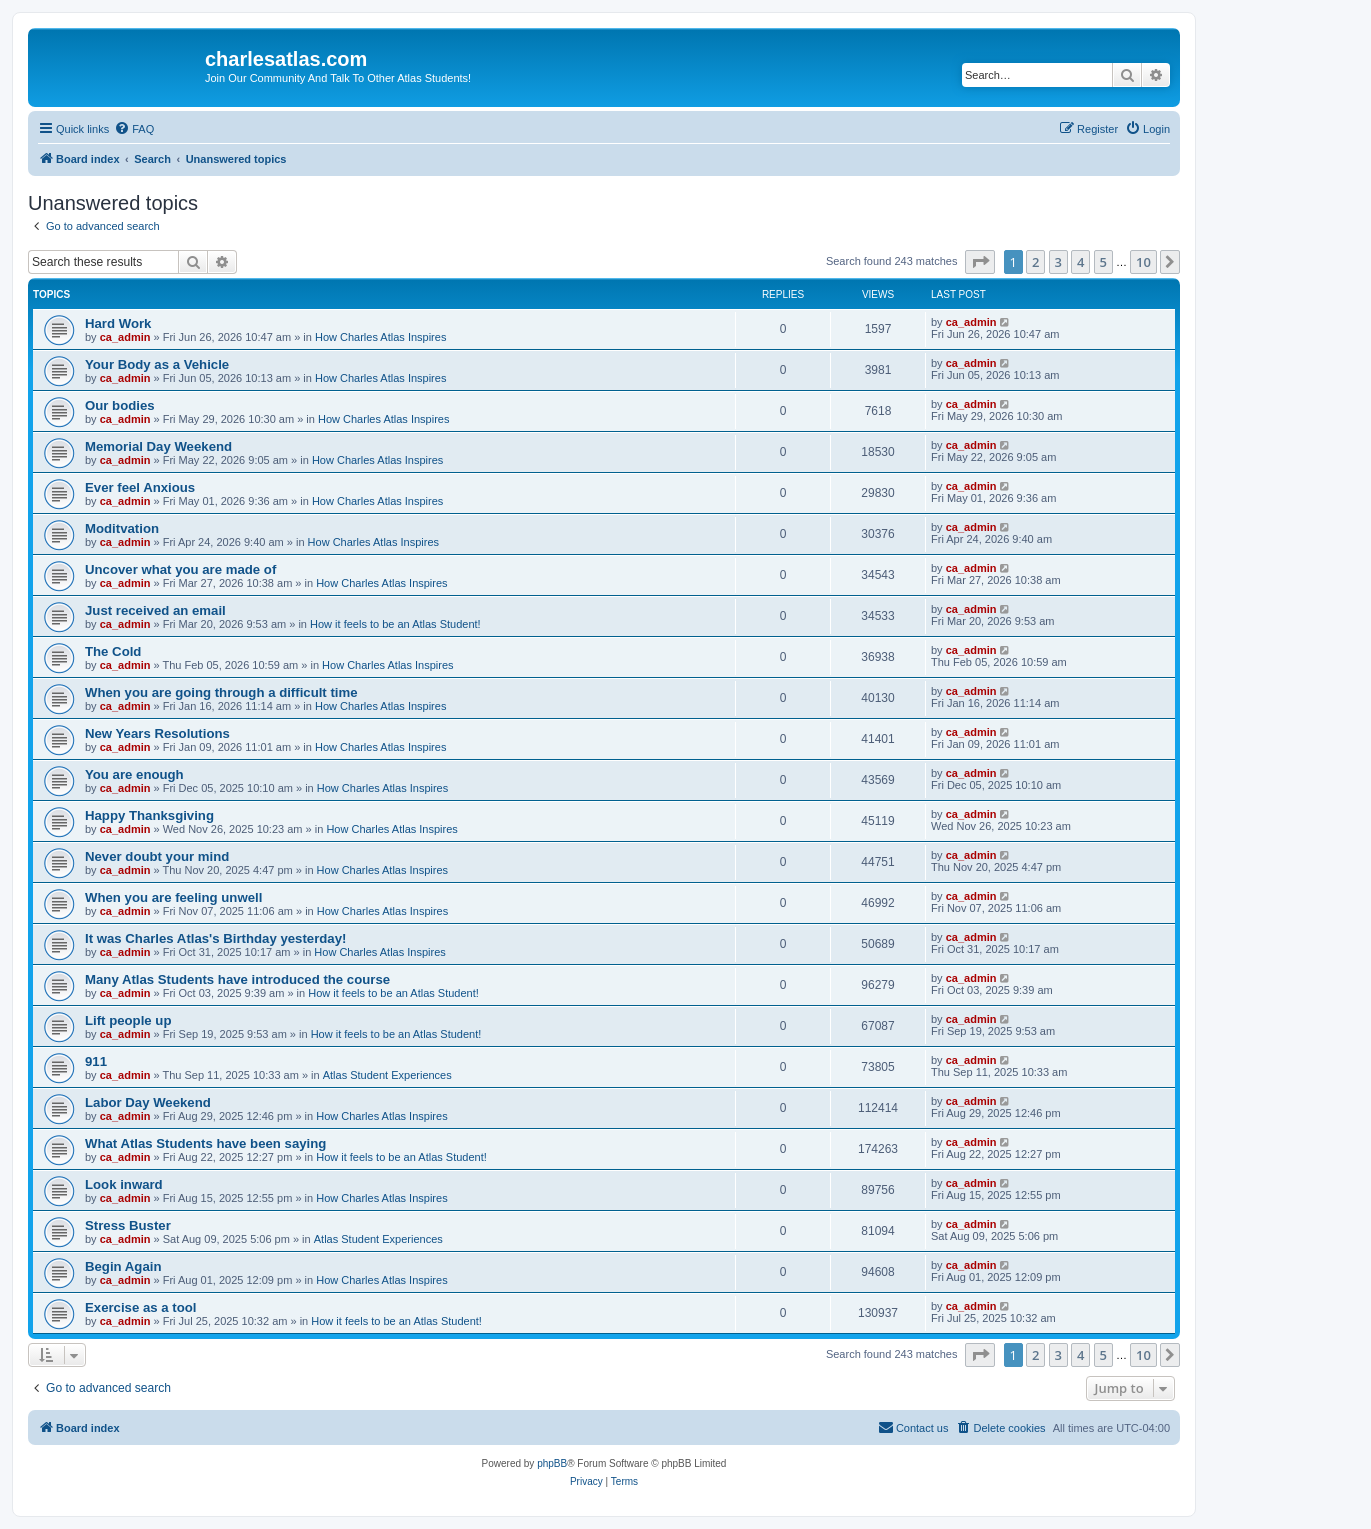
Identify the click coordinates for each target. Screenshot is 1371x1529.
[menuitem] (134, 129)
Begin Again (123, 1266)
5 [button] (1103, 262)
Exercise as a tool (140, 1307)
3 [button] (1058, 262)
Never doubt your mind (157, 856)
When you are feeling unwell (173, 897)
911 (96, 1061)
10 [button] (1143, 262)
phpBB (552, 1463)
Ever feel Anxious (140, 487)
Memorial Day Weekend (158, 446)
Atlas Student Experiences (387, 1075)
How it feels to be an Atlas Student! (395, 624)
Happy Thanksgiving (149, 815)
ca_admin (125, 337)
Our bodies (120, 405)
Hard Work (118, 323)
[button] (980, 262)
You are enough (134, 774)
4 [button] (1080, 262)
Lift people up (128, 1020)
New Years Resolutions (157, 733)
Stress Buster (128, 1225)
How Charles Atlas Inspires (380, 337)
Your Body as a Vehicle (157, 364)
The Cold (113, 651)
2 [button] (1035, 262)
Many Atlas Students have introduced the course (237, 979)
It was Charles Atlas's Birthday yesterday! (215, 938)
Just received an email (155, 610)
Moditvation (122, 528)
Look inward (124, 1184)
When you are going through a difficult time (221, 692)
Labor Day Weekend (148, 1102)
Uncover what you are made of (180, 569)
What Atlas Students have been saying (205, 1143)
